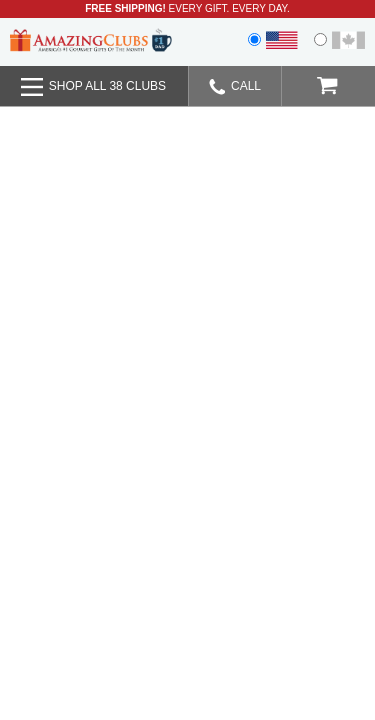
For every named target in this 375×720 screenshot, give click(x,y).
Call (235, 87)
